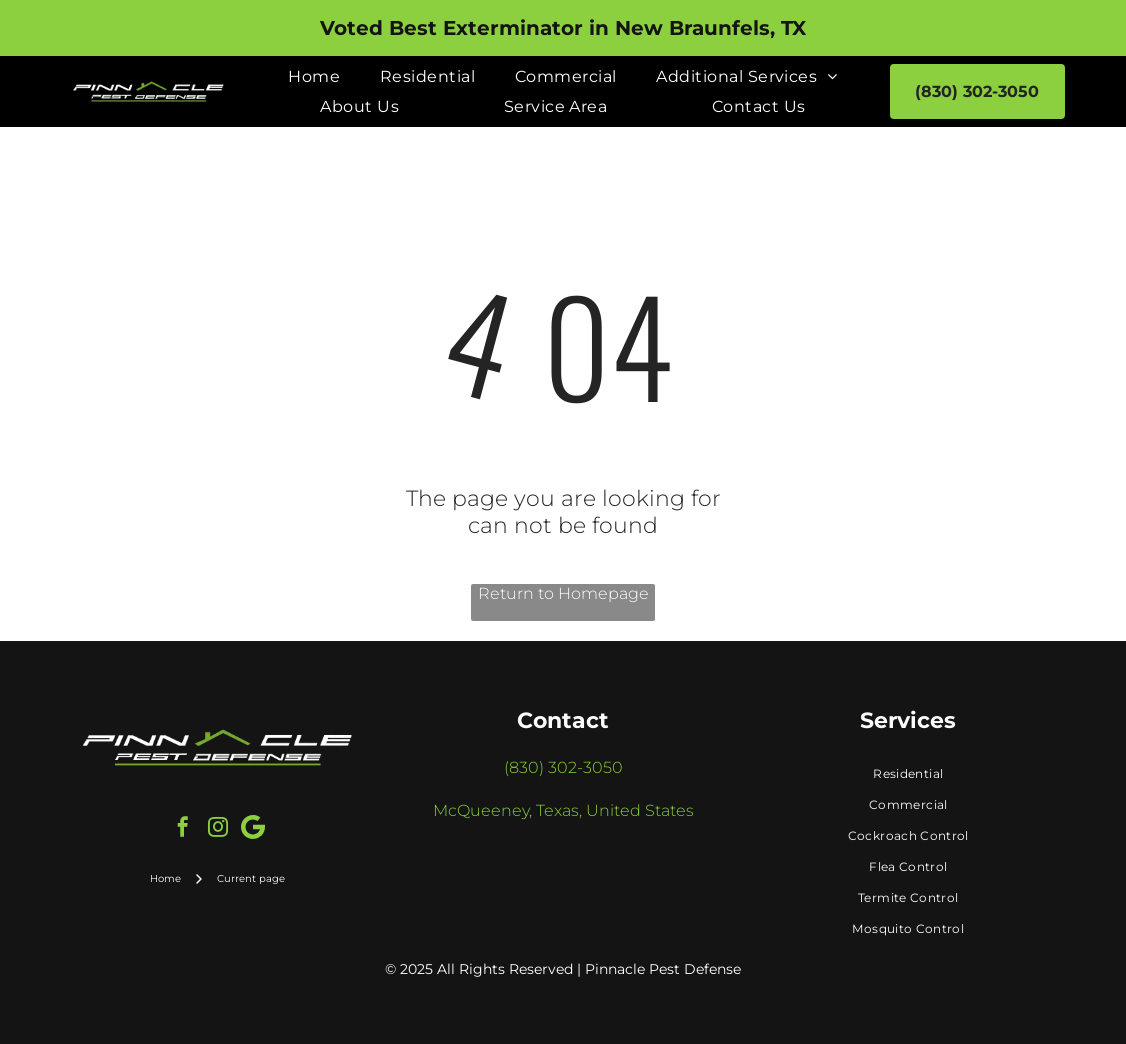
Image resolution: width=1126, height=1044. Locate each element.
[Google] (253, 829)
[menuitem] (314, 76)
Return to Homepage (563, 593)
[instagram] (218, 829)
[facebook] (183, 829)
